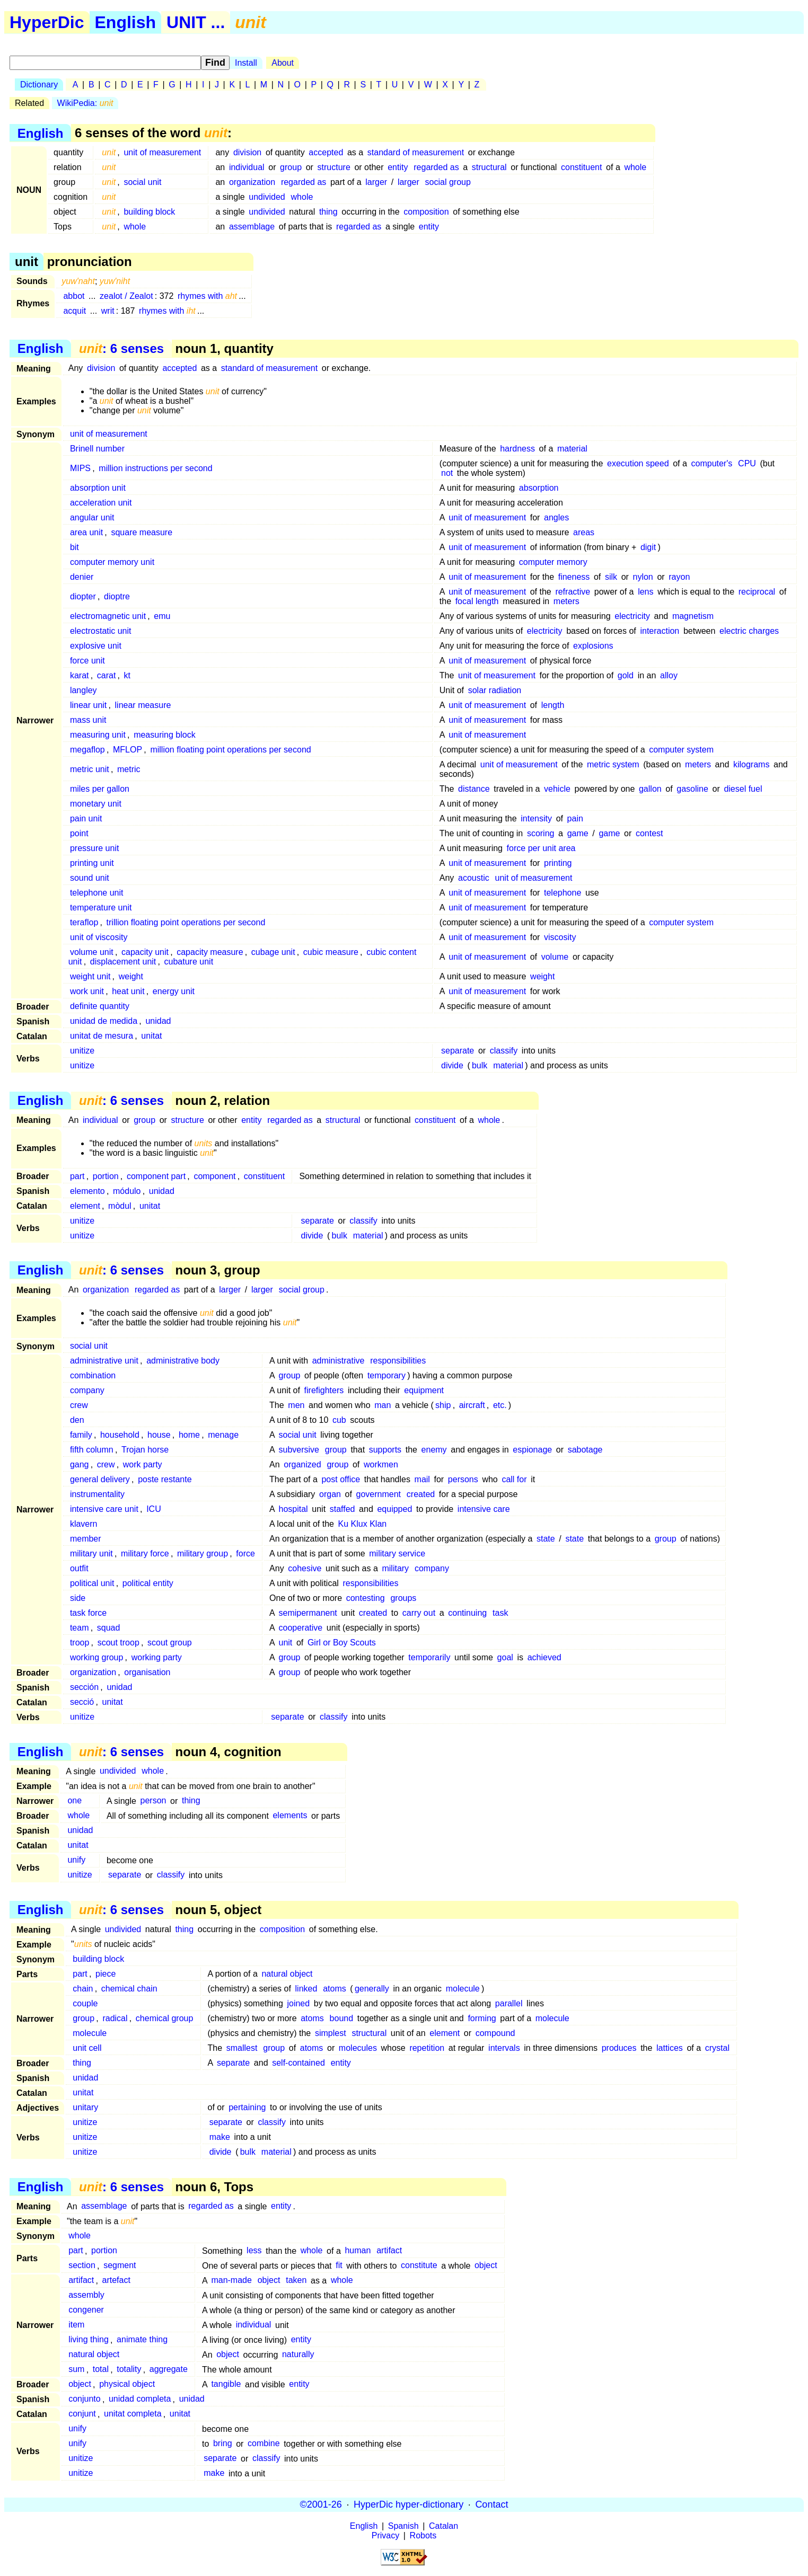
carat (106, 675)
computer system (681, 749)
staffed (342, 1508)
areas (583, 532)
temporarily (429, 1657)
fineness (574, 576)
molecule (463, 1988)
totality (129, 2369)
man (382, 1405)
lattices (669, 2047)
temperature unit (101, 907)
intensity (536, 818)
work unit (87, 991)
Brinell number (97, 448)
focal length (477, 601)
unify (76, 1860)
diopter (83, 596)
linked (306, 1988)
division (247, 152)
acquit (74, 310)
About (282, 62)
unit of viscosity (98, 937)
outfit (79, 1568)
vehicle (557, 788)
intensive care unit (104, 1508)
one (74, 1800)
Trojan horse (145, 1449)
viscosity (560, 937)
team (79, 1627)
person (153, 1800)
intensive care (484, 1508)
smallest (242, 2047)
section (81, 2265)
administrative (338, 1360)
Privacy (385, 2535)
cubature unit (189, 961)
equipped (394, 1508)
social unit (142, 182)
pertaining (247, 2107)
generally (372, 1988)
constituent (581, 167)
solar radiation (495, 690)
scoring (541, 833)
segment (119, 2265)
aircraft (472, 1405)
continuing (467, 1612)
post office (340, 1479)
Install (246, 62)
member (85, 1538)
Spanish (403, 2525)
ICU (153, 1508)
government (378, 1494)
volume (555, 956)
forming (482, 2018)
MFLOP (127, 749)
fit (339, 2265)
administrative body (182, 1360)
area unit (86, 532)
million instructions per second (155, 468)
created (421, 1494)
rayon (679, 576)
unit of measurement (162, 152)
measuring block (165, 734)
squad (108, 1627)
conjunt (82, 2414)
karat (79, 675)
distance (474, 788)
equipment (424, 1390)
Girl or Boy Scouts (342, 1642)
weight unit (90, 976)
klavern (84, 1523)
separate (457, 1050)
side (77, 1598)
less (254, 2250)
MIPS (80, 468)
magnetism (693, 616)
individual (247, 167)
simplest (330, 2033)
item (76, 2325)
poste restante (164, 1479)
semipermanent (308, 1612)
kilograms (751, 764)
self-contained (298, 2062)
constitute (419, 2265)
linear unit (88, 705)
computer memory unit (112, 561)
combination (93, 1375)
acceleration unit (101, 502)
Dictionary (39, 84)
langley (83, 690)
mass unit (88, 719)
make (219, 2136)
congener (86, 2310)
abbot (73, 295)
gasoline (692, 788)
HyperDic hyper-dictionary (408, 2504)
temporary (386, 1375)
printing (558, 862)
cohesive (304, 1568)
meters (566, 601)
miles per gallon (99, 788)
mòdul (119, 1205)
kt (127, 675)
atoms (334, 1988)
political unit (92, 1583)
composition (426, 211)
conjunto (84, 2399)
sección (84, 1687)
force (245, 1553)
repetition (426, 2047)
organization (252, 182)
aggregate (169, 2369)
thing (328, 211)
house (159, 1434)
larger (376, 182)
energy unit (174, 991)
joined (298, 2003)
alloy (669, 675)
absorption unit (98, 487)
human (358, 2250)
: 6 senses (121, 348)
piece (105, 1973)
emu (162, 616)
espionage (532, 1449)
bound (342, 2018)
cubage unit (273, 952)
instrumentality (97, 1494)
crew (79, 1405)
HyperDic (47, 22)
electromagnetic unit (108, 616)
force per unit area (541, 848)
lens (645, 591)
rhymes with (207, 295)
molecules (358, 2047)
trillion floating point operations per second (186, 922)
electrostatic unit (100, 630)
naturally (298, 2354)
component (214, 1176)
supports (385, 1449)
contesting (365, 1598)
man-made (231, 2280)
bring (222, 2443)
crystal (717, 2047)
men (296, 1405)
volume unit (91, 952)
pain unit (86, 818)
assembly (86, 2295)
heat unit (128, 991)
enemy (434, 1449)
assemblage (252, 226)
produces (619, 2047)
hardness (517, 448)
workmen (381, 1464)
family (81, 1434)
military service (397, 1553)
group (291, 167)
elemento (87, 1191)
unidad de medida (103, 1020)
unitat (151, 1035)
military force (145, 1553)
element (85, 1205)
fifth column (91, 1449)
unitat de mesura (101, 1035)
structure (334, 167)
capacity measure (210, 952)
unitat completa (133, 2414)
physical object (127, 2384)
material (572, 448)
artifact (389, 2250)
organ (330, 1494)
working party (156, 1657)
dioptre (117, 596)
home (189, 1434)
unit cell (87, 2047)
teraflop (84, 922)
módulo (126, 1191)
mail (422, 1479)
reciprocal (757, 591)
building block (149, 211)
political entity (147, 1583)
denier (81, 576)
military (395, 1568)
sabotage (585, 1449)
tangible (226, 2384)
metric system (613, 764)
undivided (267, 196)
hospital (293, 1508)
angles (556, 517)
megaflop (87, 749)
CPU (747, 463)
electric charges (749, 630)
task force (88, 1612)
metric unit (89, 769)
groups (403, 1598)
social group (448, 182)
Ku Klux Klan (362, 1523)
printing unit (92, 862)
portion (106, 1176)
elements (290, 1815)
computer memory (553, 561)
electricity (632, 616)
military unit (91, 1553)
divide (452, 1065)
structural (489, 167)
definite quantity (99, 1006)
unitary (85, 2107)
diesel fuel (743, 788)
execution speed (638, 463)
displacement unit (123, 961)
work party (142, 1464)
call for (514, 1479)
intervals (504, 2047)
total (101, 2369)
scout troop (118, 1642)
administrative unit (104, 1360)
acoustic (473, 877)
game (578, 833)
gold (626, 675)
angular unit (92, 517)
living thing (88, 2339)
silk (611, 576)
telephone (562, 892)
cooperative (301, 1627)
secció (82, 1701)
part (77, 1176)
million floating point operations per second (230, 749)
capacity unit (145, 952)
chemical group (165, 2018)
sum (76, 2369)
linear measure (143, 705)
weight (131, 976)
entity (398, 167)
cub (339, 1419)
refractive (572, 591)
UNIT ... (195, 22)
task (500, 1612)
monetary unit (95, 803)
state (546, 1538)
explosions (593, 645)
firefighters (324, 1390)
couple (85, 2003)
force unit (87, 660)
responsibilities (398, 1360)
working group (97, 1657)
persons (463, 1479)
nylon (643, 576)
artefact (116, 2280)
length (553, 705)
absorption (539, 487)
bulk (479, 1065)
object (486, 2265)
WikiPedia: (85, 103)
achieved (544, 1657)
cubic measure (330, 952)
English (125, 22)
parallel (509, 2003)
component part (156, 1176)
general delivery (100, 1479)
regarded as (436, 167)
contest (649, 833)
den (77, 1419)
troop (79, 1642)
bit (74, 547)
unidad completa (140, 2399)
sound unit (89, 877)
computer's (712, 463)
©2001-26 (321, 2504)
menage (223, 1434)
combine (263, 2443)
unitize (82, 1050)
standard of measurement (415, 152)
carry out (418, 1612)
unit (286, 1642)
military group (202, 1553)
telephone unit (97, 892)
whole (635, 167)
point (79, 833)
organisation (147, 1672)
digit (648, 547)
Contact (491, 2504)
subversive (299, 1449)
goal (505, 1657)
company (87, 1390)
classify (503, 1050)
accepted (326, 152)
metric (128, 769)
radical (114, 2018)
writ (108, 310)
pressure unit (94, 848)
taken (296, 2280)
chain (83, 1988)
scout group (169, 1642)
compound (495, 2033)
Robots (423, 2535)
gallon (650, 788)
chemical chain (129, 1988)
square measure (141, 532)
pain (575, 818)
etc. (500, 1405)
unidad (158, 1020)
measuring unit (98, 734)
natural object (286, 1973)
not (447, 472)
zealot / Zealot (126, 295)
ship (443, 1405)
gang (79, 1464)
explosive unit (95, 645)
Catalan (443, 2525)
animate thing (142, 2339)
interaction (659, 630)
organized (302, 1464)
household (119, 1434)
